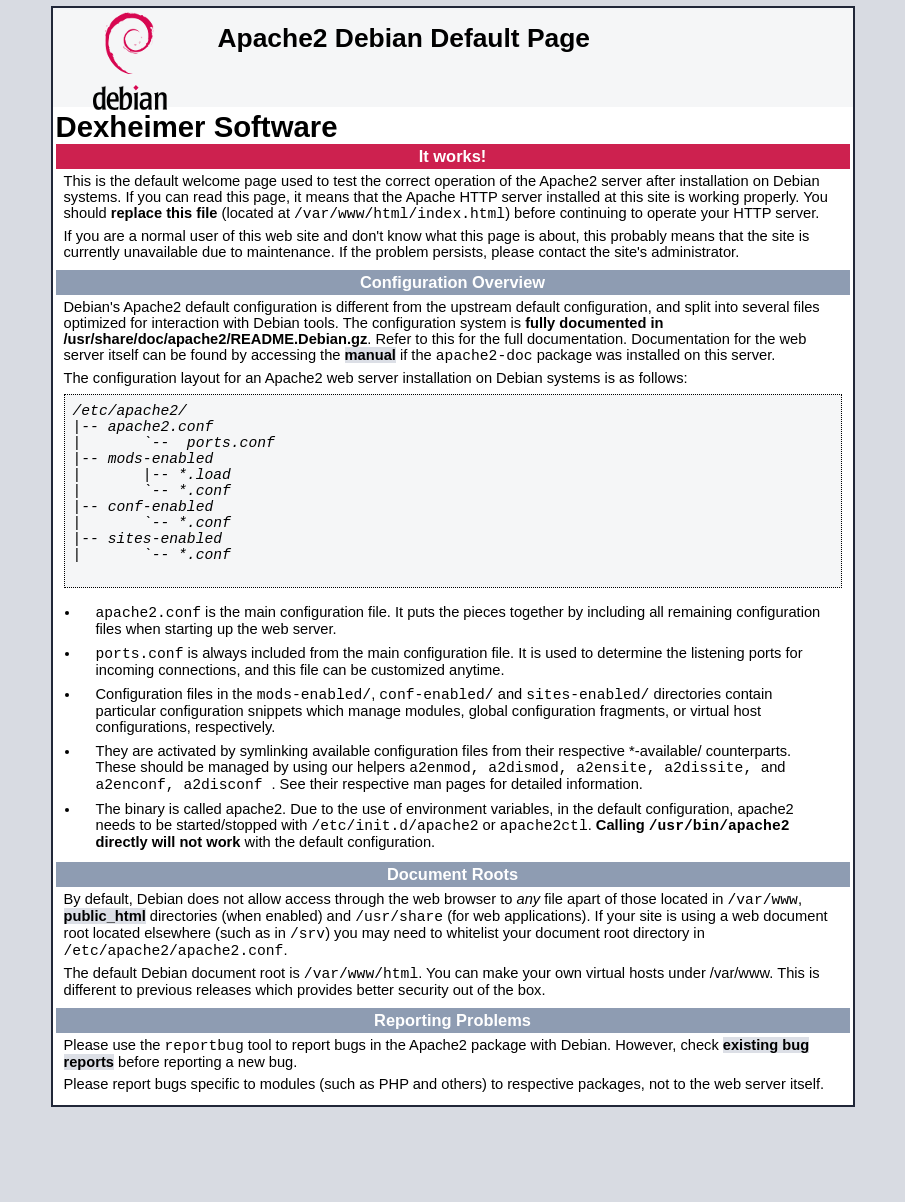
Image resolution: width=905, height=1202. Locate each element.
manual (370, 361)
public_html (105, 990)
